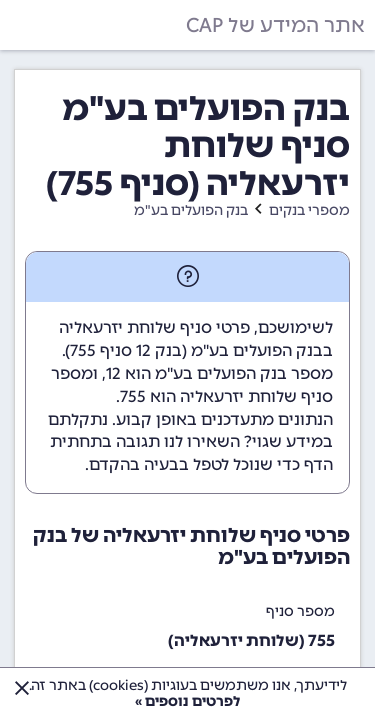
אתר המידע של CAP (275, 25)
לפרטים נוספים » (187, 701)
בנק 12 (159, 350)
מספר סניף (300, 611)
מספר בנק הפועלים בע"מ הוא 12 (219, 373)
